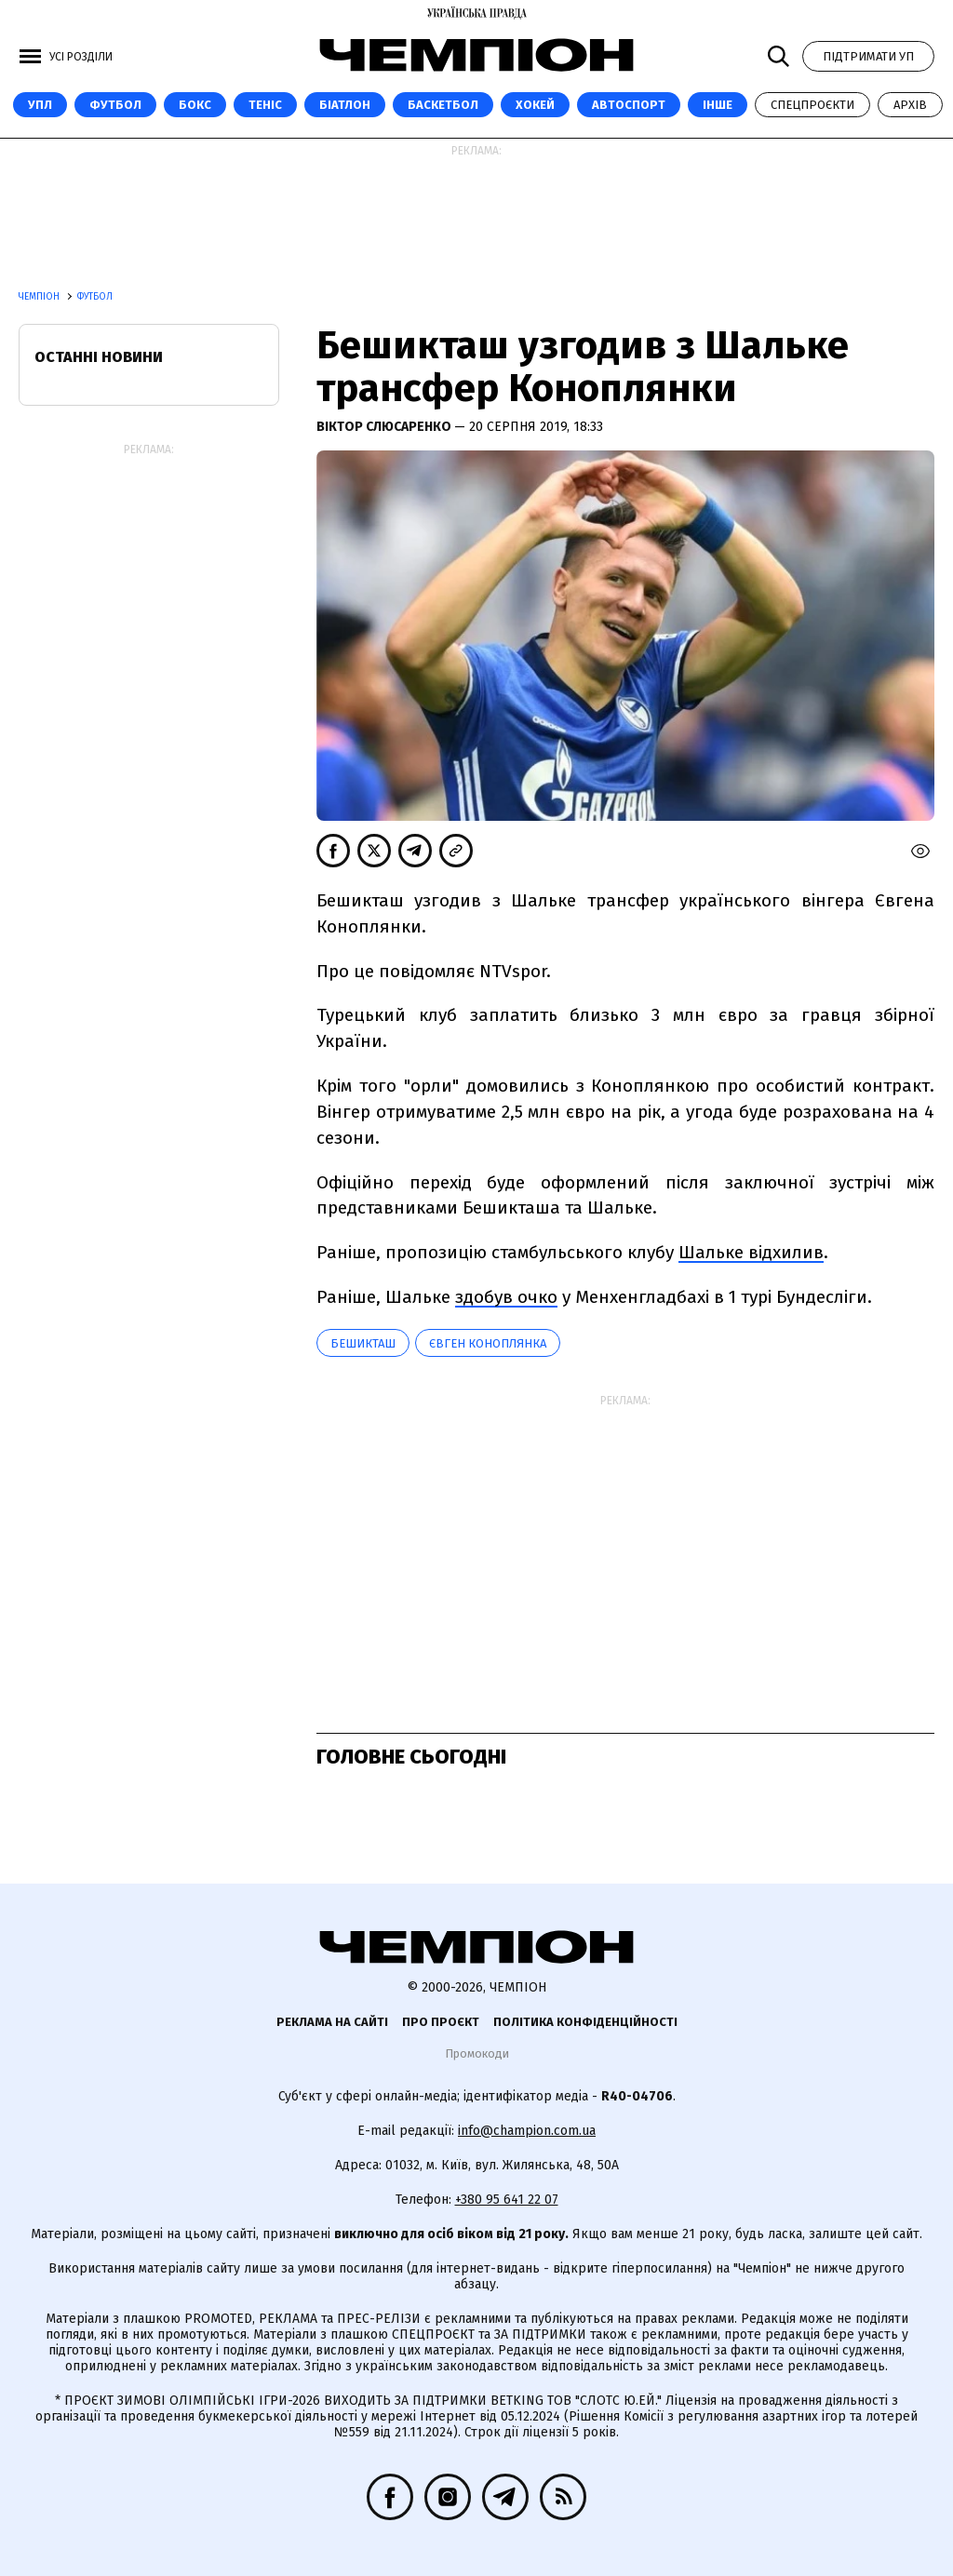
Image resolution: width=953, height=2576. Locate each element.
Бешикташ (363, 1343)
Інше (717, 105)
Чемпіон (40, 296)
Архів (910, 105)
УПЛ (40, 105)
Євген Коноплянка (487, 1343)
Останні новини (98, 357)
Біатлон (344, 105)
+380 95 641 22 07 (506, 2199)
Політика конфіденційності (585, 2022)
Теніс (265, 105)
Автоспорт (628, 105)
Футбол (115, 105)
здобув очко (506, 1297)
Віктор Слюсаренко (385, 427)
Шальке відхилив (751, 1252)
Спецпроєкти (812, 105)
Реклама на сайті (332, 2022)
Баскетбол (443, 105)
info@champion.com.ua (527, 2131)
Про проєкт (440, 2022)
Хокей (535, 105)
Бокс (195, 105)
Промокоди (477, 2053)
